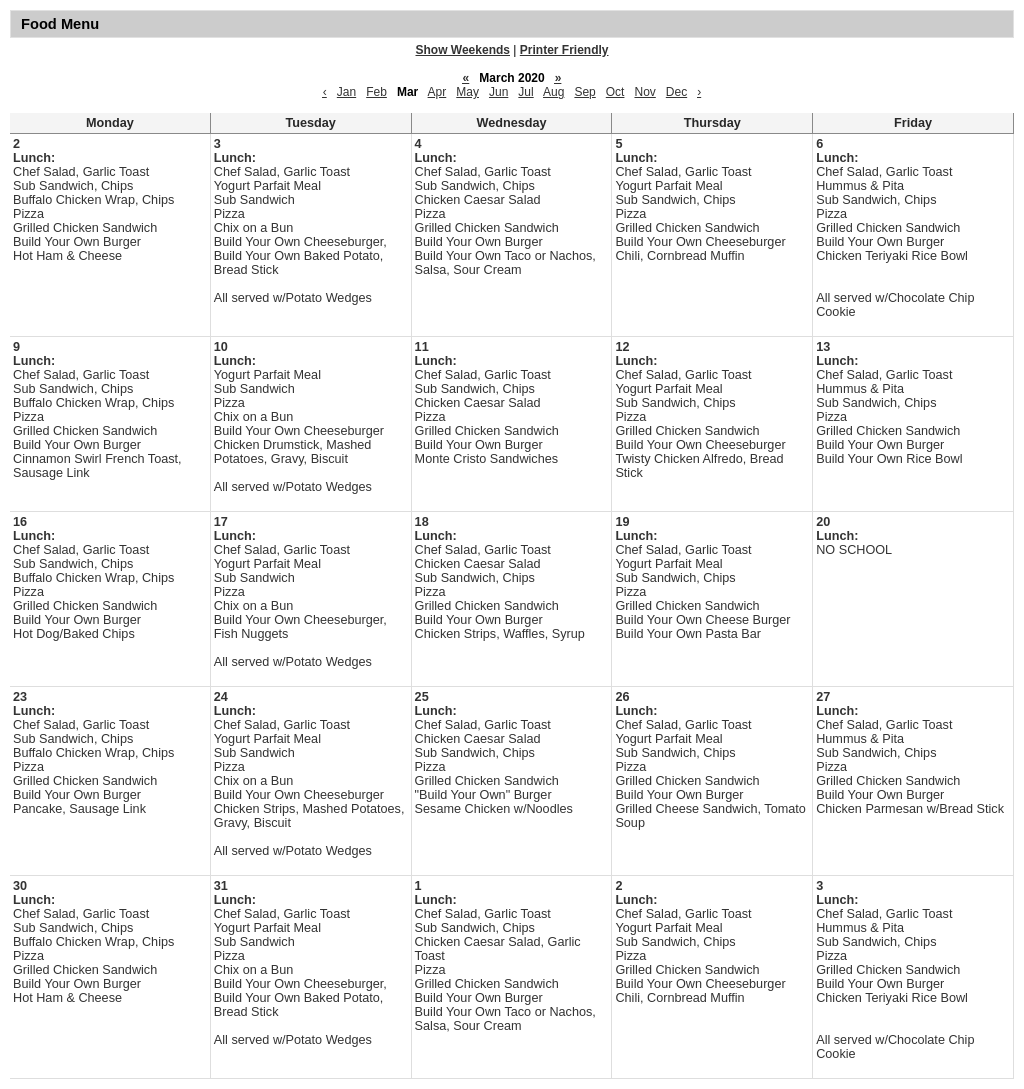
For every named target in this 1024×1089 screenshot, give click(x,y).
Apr (437, 92)
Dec (676, 92)
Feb (376, 92)
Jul (525, 92)
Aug (553, 92)
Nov (644, 92)
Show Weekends (463, 50)
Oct (615, 92)
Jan (346, 92)
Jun (498, 92)
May (467, 92)
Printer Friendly (564, 50)
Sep (584, 92)
